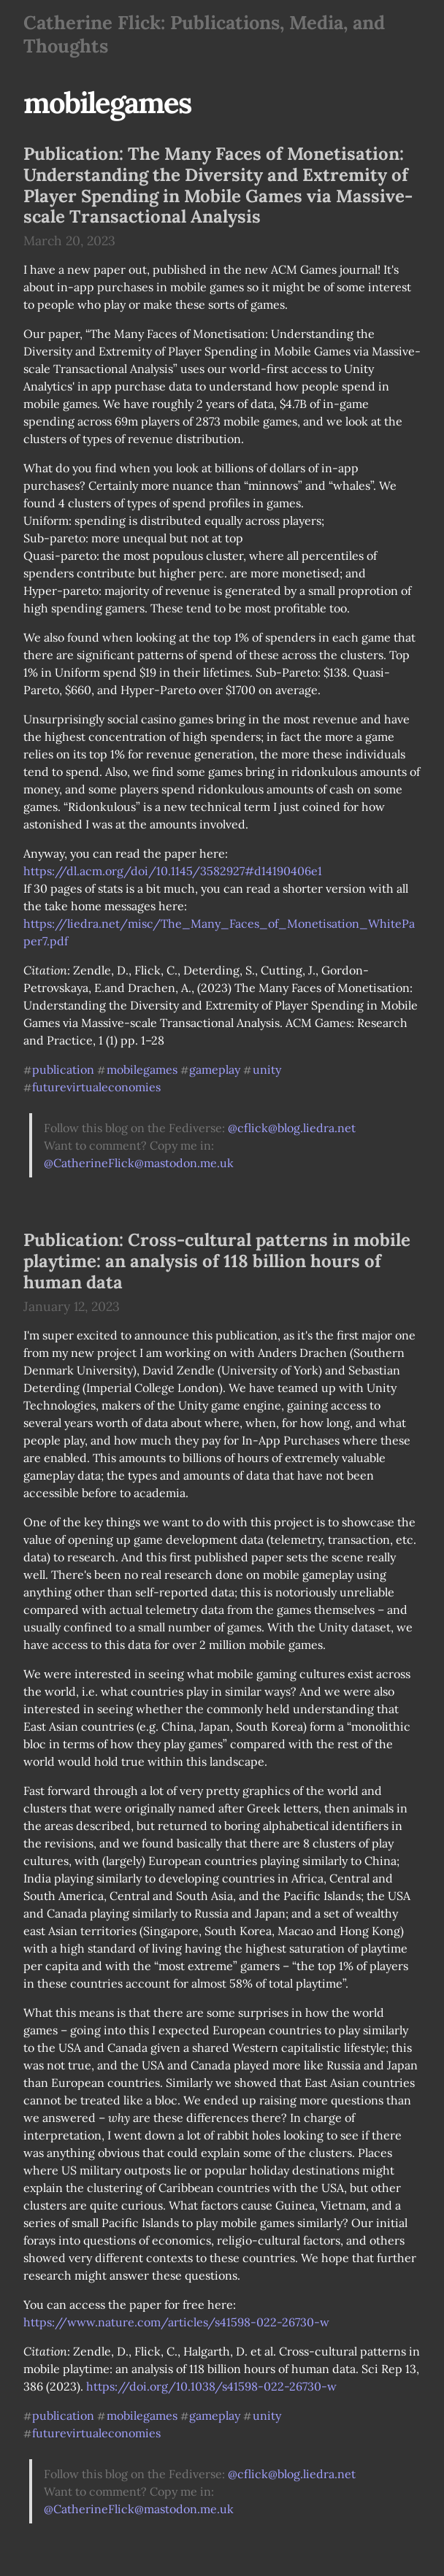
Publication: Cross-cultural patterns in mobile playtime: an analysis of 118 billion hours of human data (216, 1261)
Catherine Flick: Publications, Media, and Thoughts (204, 34)
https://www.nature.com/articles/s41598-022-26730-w (176, 2322)
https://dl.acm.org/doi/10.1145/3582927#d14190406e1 (172, 871)
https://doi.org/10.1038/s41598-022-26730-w (211, 2386)
